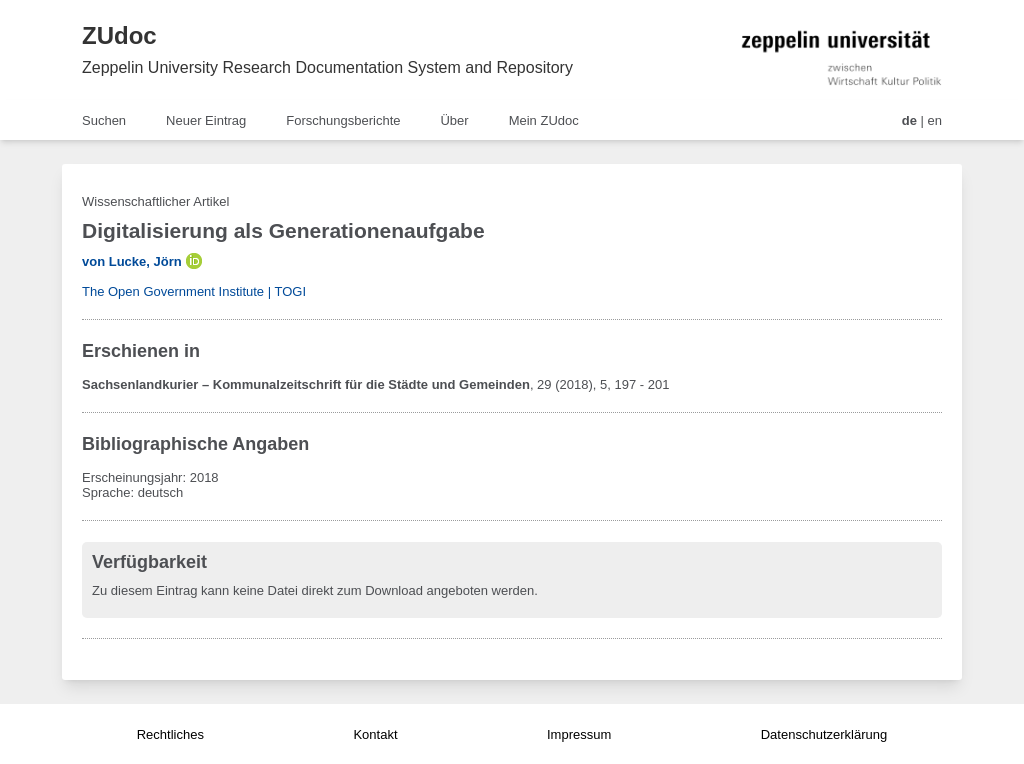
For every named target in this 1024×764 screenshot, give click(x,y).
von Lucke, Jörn (132, 261)
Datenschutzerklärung (824, 734)
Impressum (579, 734)
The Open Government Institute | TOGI (194, 291)
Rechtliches (170, 734)
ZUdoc (119, 35)
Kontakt (375, 734)
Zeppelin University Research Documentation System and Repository (327, 67)
